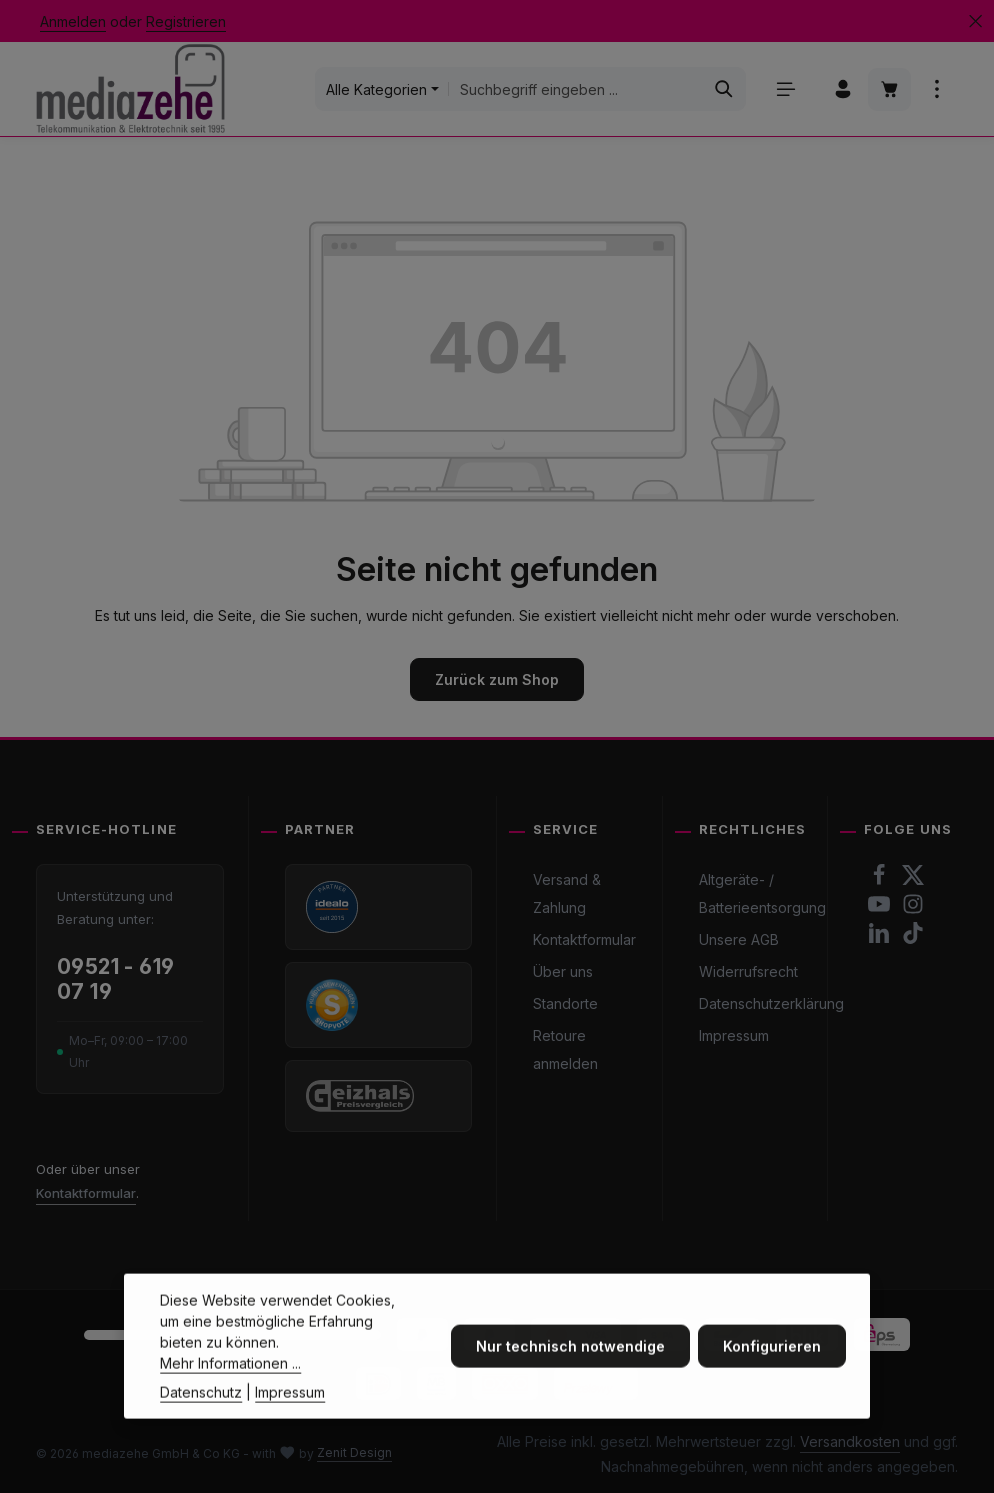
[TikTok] (913, 938)
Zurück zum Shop (497, 679)
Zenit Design (354, 1452)
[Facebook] (881, 880)
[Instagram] (913, 909)
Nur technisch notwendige (570, 1380)
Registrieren (186, 21)
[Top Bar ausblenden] (975, 21)
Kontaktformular (86, 1193)
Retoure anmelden (565, 1049)
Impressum (734, 1035)
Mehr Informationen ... (230, 1397)
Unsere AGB (739, 939)
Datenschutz (201, 1426)
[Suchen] (724, 89)
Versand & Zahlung (567, 893)
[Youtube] (881, 909)
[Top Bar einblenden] (936, 89)
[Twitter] (913, 880)
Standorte (565, 1003)
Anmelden (73, 21)
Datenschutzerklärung (771, 1003)
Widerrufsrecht (748, 971)
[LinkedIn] (881, 938)
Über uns (563, 971)
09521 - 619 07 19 (116, 979)
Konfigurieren (772, 1380)
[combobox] (576, 89)
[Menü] (785, 89)
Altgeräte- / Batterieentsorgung (762, 893)
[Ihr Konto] (842, 89)
